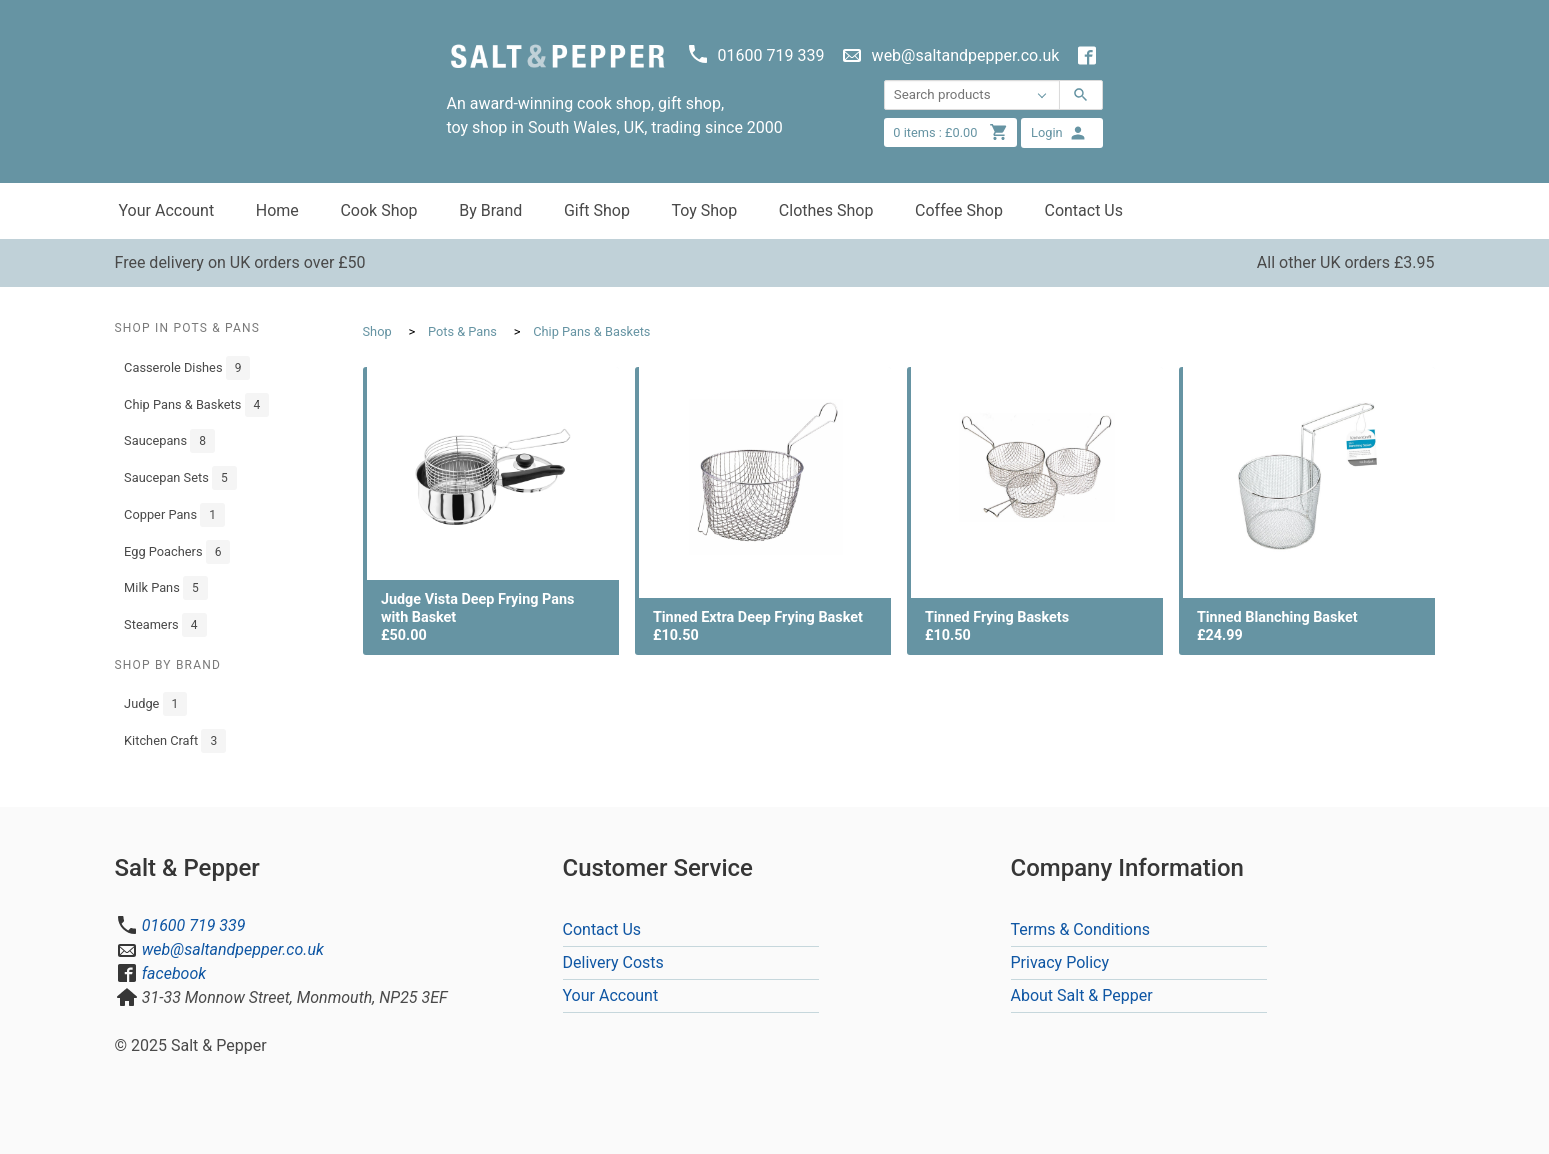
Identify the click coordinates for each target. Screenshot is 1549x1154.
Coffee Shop (959, 210)
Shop (377, 331)
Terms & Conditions (1081, 929)
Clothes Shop (826, 210)
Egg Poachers (177, 552)
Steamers (165, 625)
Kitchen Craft (175, 741)
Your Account (167, 210)
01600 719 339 (194, 925)
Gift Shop (597, 210)
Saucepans (169, 441)
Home (277, 210)
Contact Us (1083, 210)
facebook (174, 973)
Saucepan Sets (180, 478)
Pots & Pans (462, 331)
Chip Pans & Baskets (196, 405)
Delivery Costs (613, 962)
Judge (155, 704)
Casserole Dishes (187, 368)
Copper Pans (174, 515)
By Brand (490, 210)
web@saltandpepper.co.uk (233, 949)
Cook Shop (378, 210)
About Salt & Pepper (1082, 995)
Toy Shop (704, 210)
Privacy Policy (1060, 962)
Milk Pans (166, 588)
